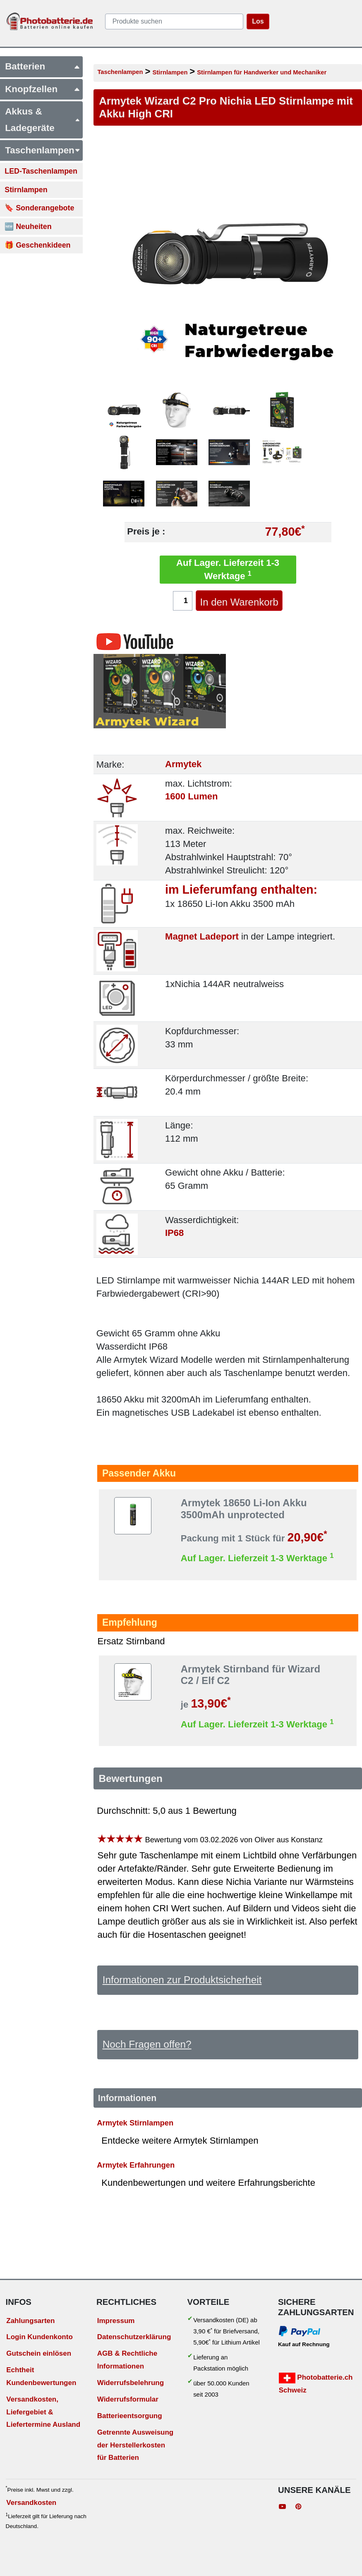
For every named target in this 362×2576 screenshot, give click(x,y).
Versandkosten (31, 2503)
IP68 (174, 1233)
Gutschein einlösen (38, 2353)
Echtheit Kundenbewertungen (41, 2376)
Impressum (116, 2321)
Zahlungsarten (30, 2321)
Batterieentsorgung (129, 2416)
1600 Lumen (191, 797)
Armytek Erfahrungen (136, 2165)
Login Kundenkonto (39, 2337)
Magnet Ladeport (202, 936)
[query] (174, 21)
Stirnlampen (169, 72)
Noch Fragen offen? (147, 2044)
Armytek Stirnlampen (135, 2122)
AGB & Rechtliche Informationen (127, 2359)
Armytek (183, 764)
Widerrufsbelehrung (130, 2383)
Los (258, 21)
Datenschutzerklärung (134, 2337)
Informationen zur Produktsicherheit (182, 1979)
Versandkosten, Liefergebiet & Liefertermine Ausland (43, 2411)
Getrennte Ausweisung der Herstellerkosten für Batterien (135, 2445)
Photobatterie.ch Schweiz (316, 2383)
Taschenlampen (120, 72)
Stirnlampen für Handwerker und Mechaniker (261, 72)
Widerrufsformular (127, 2399)
